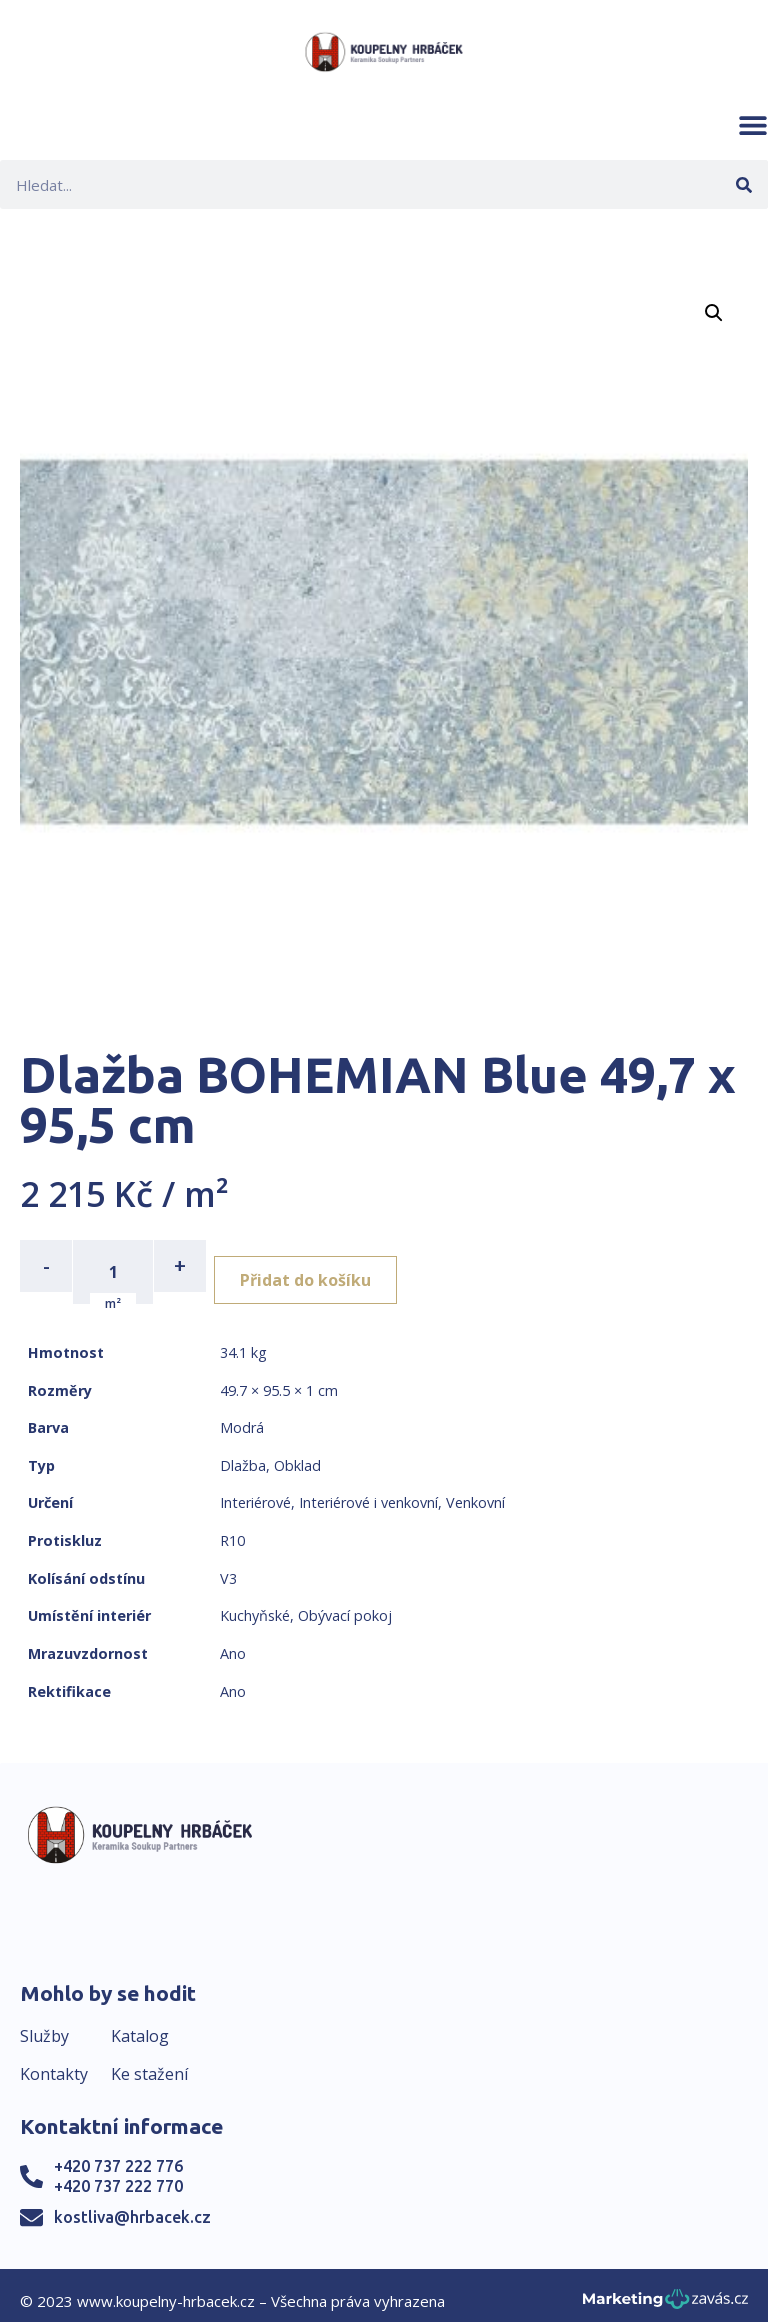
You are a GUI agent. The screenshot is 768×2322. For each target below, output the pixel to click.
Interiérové (255, 1490)
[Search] (743, 184)
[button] (753, 125)
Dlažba (243, 1453)
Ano (233, 1641)
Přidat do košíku (321, 1266)
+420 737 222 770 (118, 2174)
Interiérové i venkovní (368, 1490)
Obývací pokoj (345, 1603)
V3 (228, 1566)
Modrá (242, 1415)
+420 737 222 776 (118, 2154)
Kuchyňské (255, 1603)
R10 (232, 1528)
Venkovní (475, 1490)
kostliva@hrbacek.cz (132, 2205)
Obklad (297, 1453)
